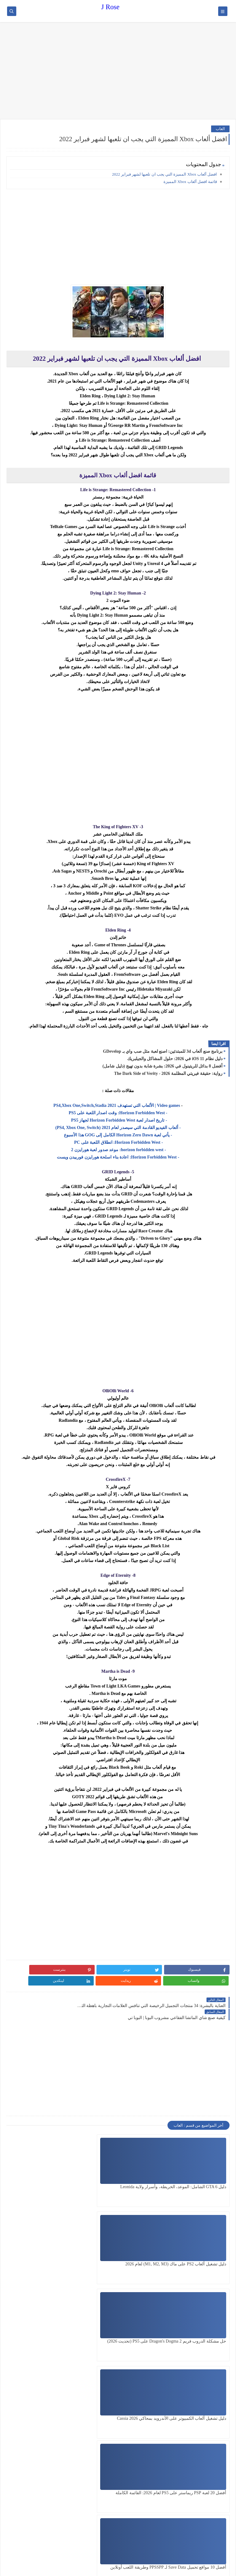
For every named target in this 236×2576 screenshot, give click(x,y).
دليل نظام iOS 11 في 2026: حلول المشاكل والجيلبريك (174, 1058)
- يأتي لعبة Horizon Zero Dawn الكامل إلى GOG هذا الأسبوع (118, 1135)
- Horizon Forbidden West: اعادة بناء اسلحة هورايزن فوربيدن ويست (118, 1157)
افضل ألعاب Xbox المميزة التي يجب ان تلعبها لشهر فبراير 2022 (164, 174)
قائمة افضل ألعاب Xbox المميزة (190, 181)
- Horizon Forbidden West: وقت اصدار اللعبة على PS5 (118, 1113)
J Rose (110, 7)
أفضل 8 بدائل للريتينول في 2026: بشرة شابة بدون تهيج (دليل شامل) (163, 1066)
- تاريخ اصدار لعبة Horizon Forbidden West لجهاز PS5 (118, 1120)
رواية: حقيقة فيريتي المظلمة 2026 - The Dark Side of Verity (168, 1073)
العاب (220, 128)
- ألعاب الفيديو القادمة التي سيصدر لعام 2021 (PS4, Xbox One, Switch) (118, 1127)
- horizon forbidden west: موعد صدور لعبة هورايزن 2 (118, 1149)
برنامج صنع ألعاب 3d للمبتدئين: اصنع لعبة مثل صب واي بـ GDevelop (162, 1051)
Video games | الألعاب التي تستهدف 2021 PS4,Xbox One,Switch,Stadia (116, 1105)
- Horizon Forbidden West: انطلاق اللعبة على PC (118, 1142)
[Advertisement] (118, 71)
